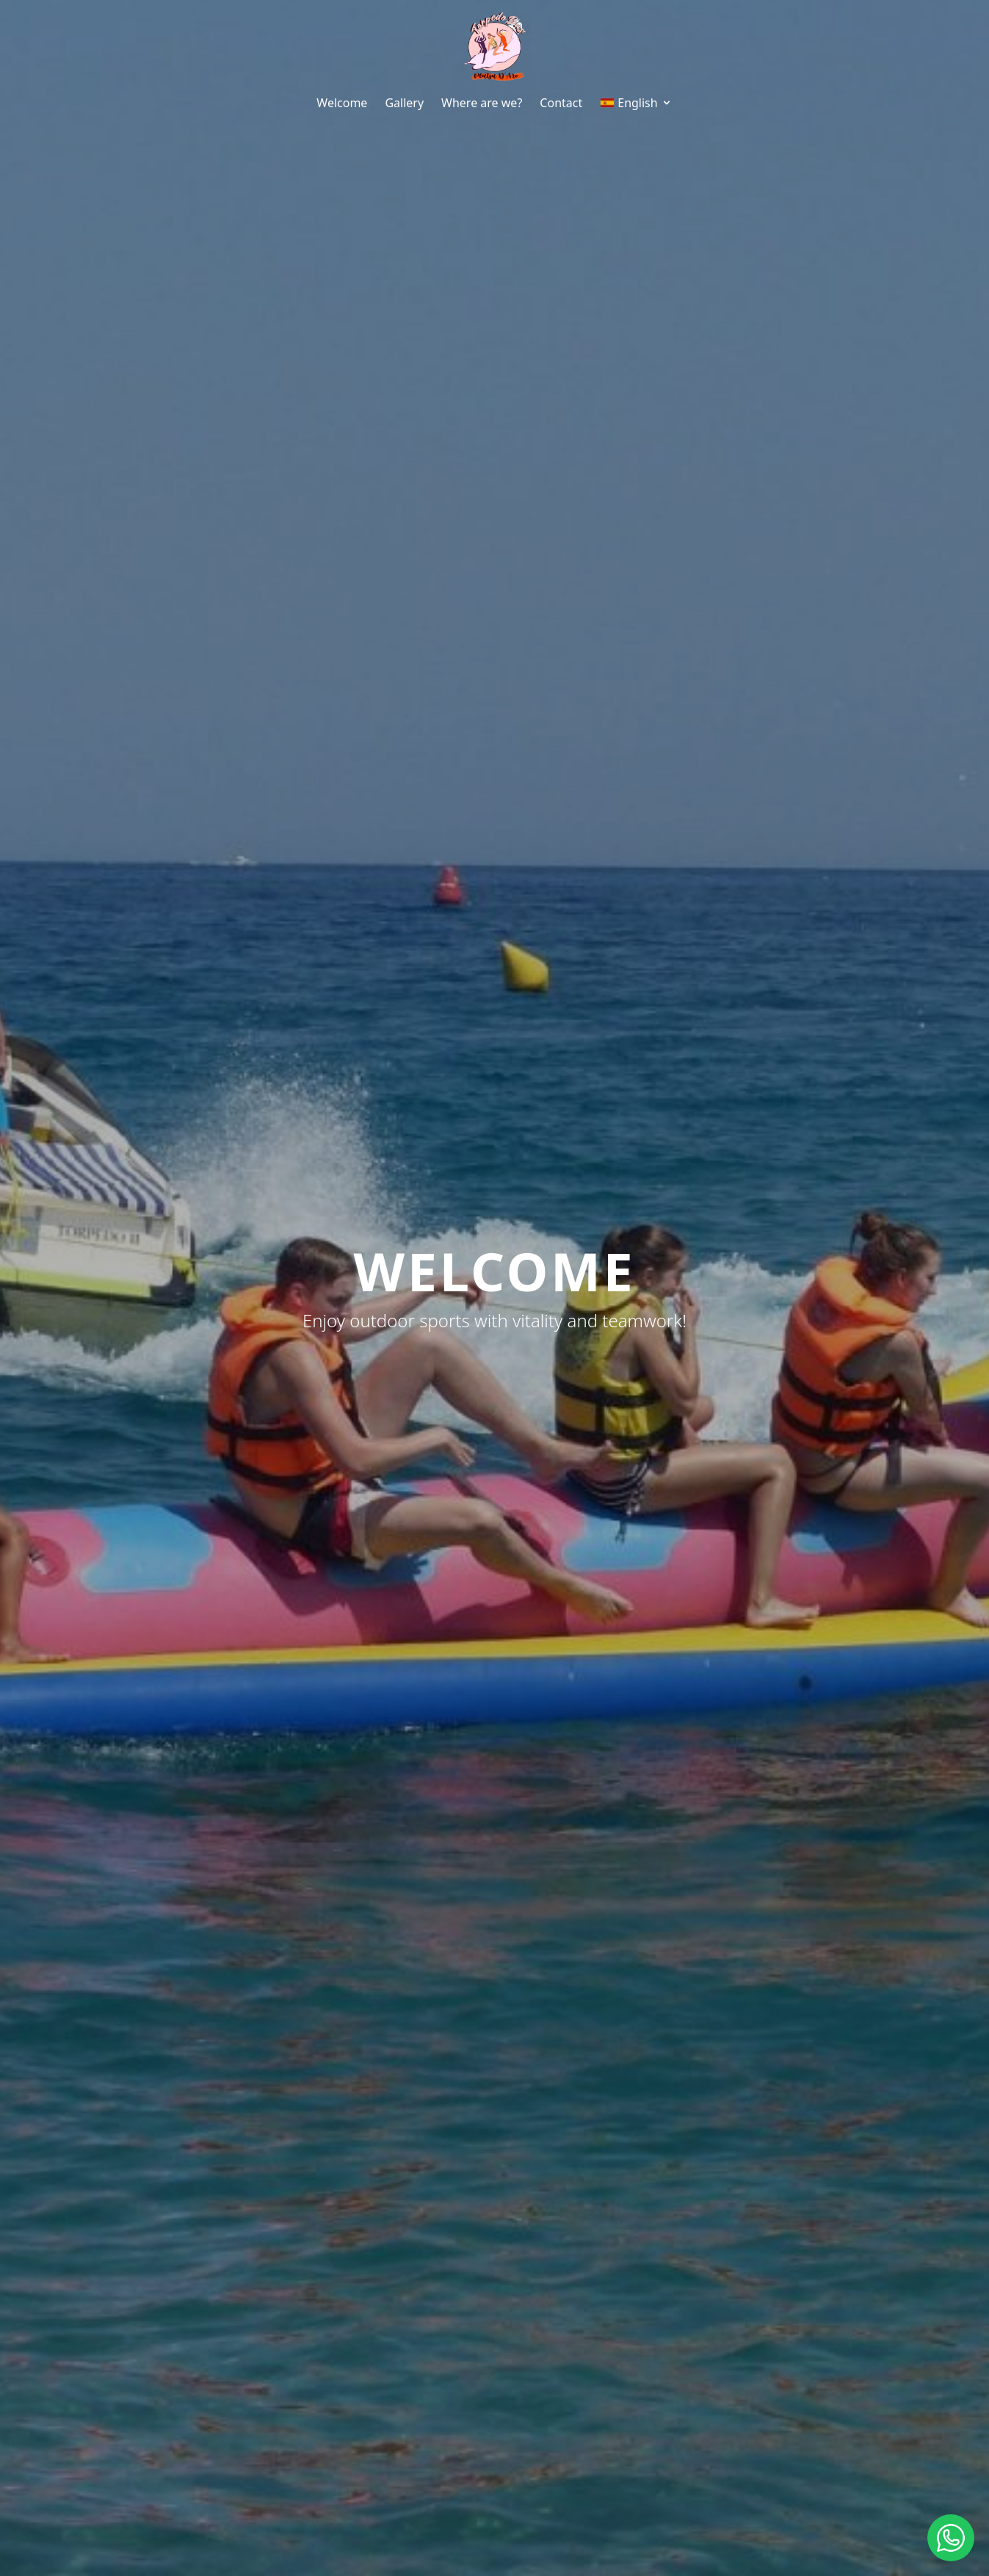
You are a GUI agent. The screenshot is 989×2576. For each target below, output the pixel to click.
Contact (561, 103)
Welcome (341, 103)
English (636, 103)
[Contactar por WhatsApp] (950, 2537)
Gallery (404, 103)
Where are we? (481, 103)
